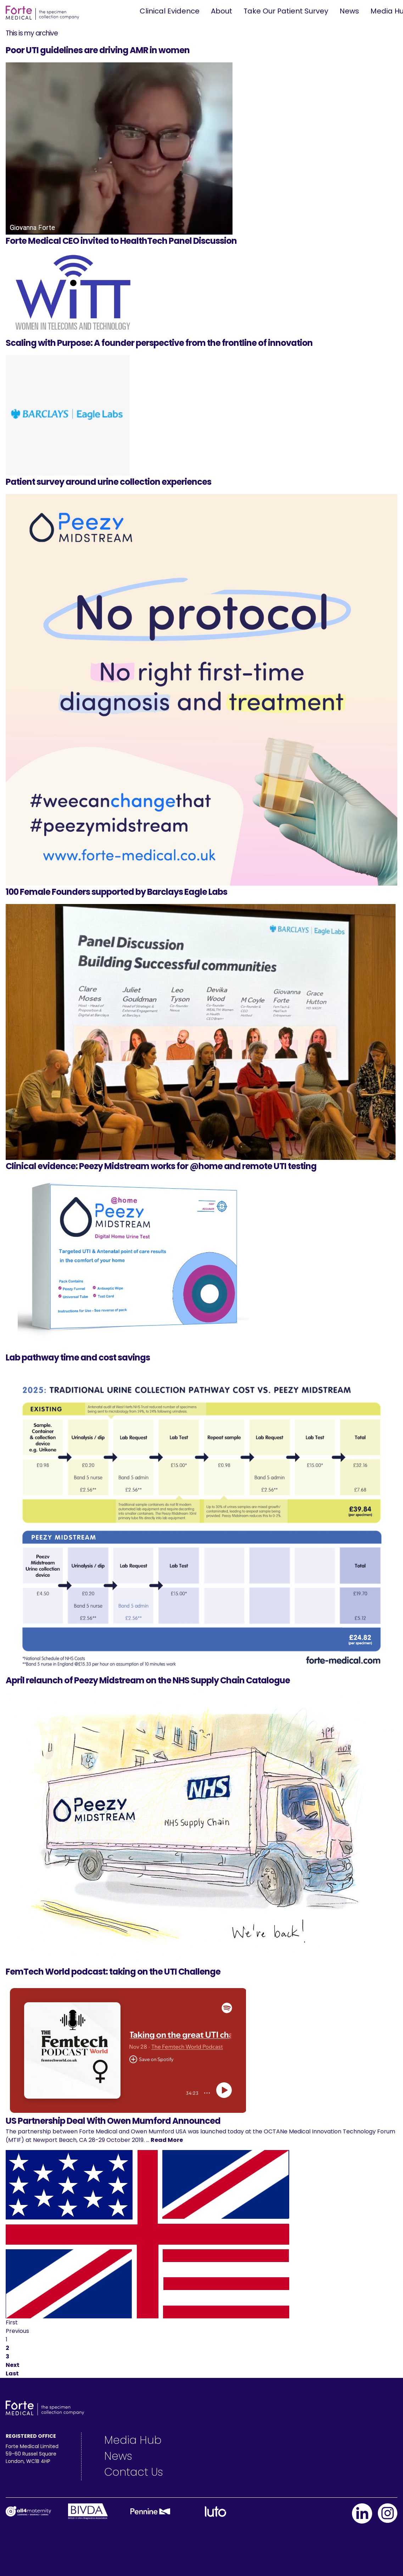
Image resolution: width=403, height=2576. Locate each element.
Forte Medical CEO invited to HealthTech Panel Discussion (121, 241)
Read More (167, 2140)
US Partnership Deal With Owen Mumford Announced (113, 2121)
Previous (17, 2331)
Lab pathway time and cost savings (78, 1357)
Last (12, 2373)
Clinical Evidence (170, 11)
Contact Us (133, 2472)
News (349, 11)
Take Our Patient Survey (286, 11)
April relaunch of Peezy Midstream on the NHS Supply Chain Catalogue (148, 1680)
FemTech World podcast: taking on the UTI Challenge (113, 1971)
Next (12, 2365)
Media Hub (133, 2440)
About (221, 11)
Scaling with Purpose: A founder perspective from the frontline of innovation (159, 343)
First (12, 2322)
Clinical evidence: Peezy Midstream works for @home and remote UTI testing (161, 1166)
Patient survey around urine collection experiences (108, 482)
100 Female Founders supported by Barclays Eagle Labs (116, 892)
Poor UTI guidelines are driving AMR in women (98, 50)
